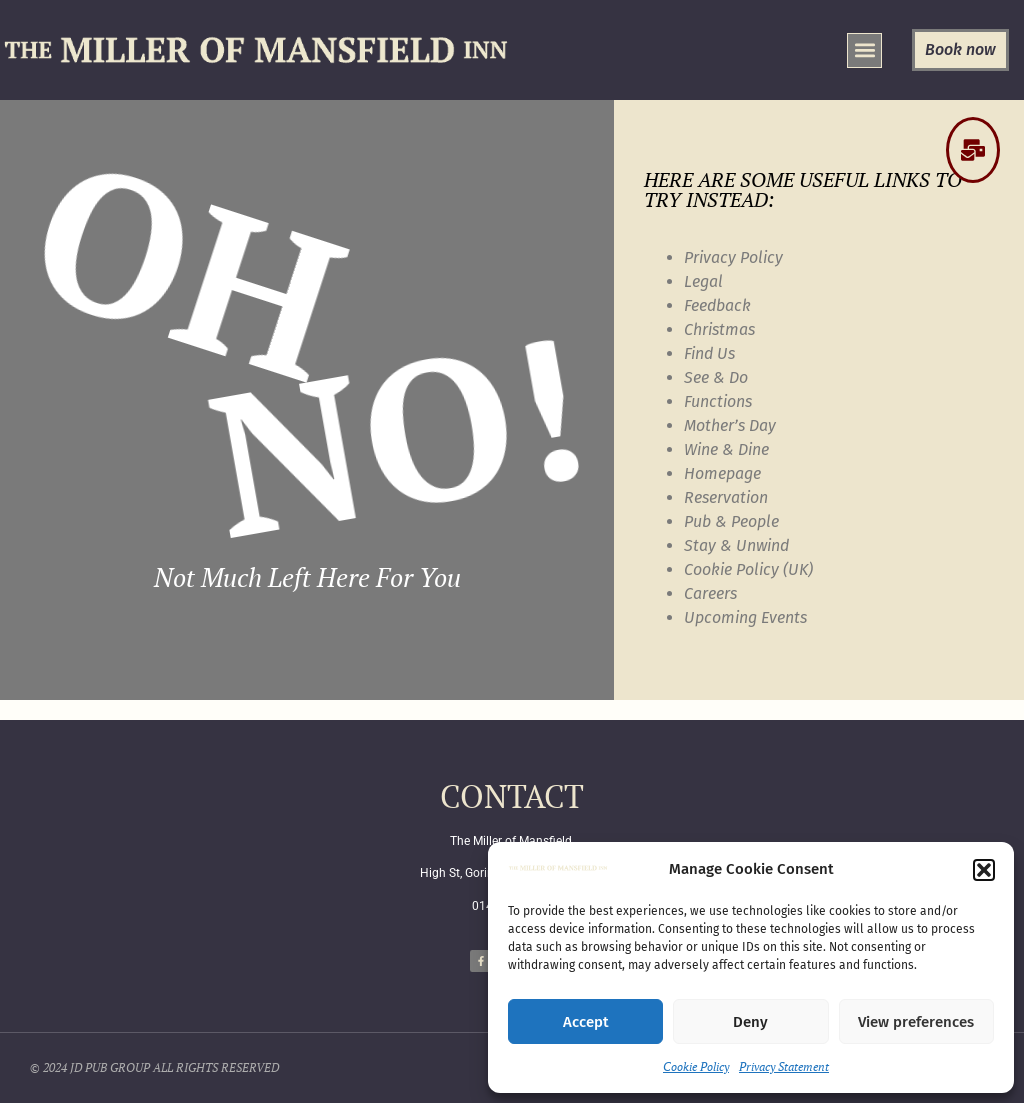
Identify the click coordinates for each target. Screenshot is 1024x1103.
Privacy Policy (733, 257)
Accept (586, 1022)
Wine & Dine (726, 449)
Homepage (722, 473)
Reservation (726, 497)
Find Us (709, 353)
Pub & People (731, 521)
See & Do (716, 377)
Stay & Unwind (736, 545)
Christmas (719, 329)
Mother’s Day (730, 425)
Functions (718, 401)
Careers (710, 593)
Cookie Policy (696, 1066)
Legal (703, 281)
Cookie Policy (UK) (748, 569)
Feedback (717, 305)
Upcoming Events (745, 617)
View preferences (916, 1022)
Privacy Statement (784, 1066)
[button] (984, 870)
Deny (750, 1022)
